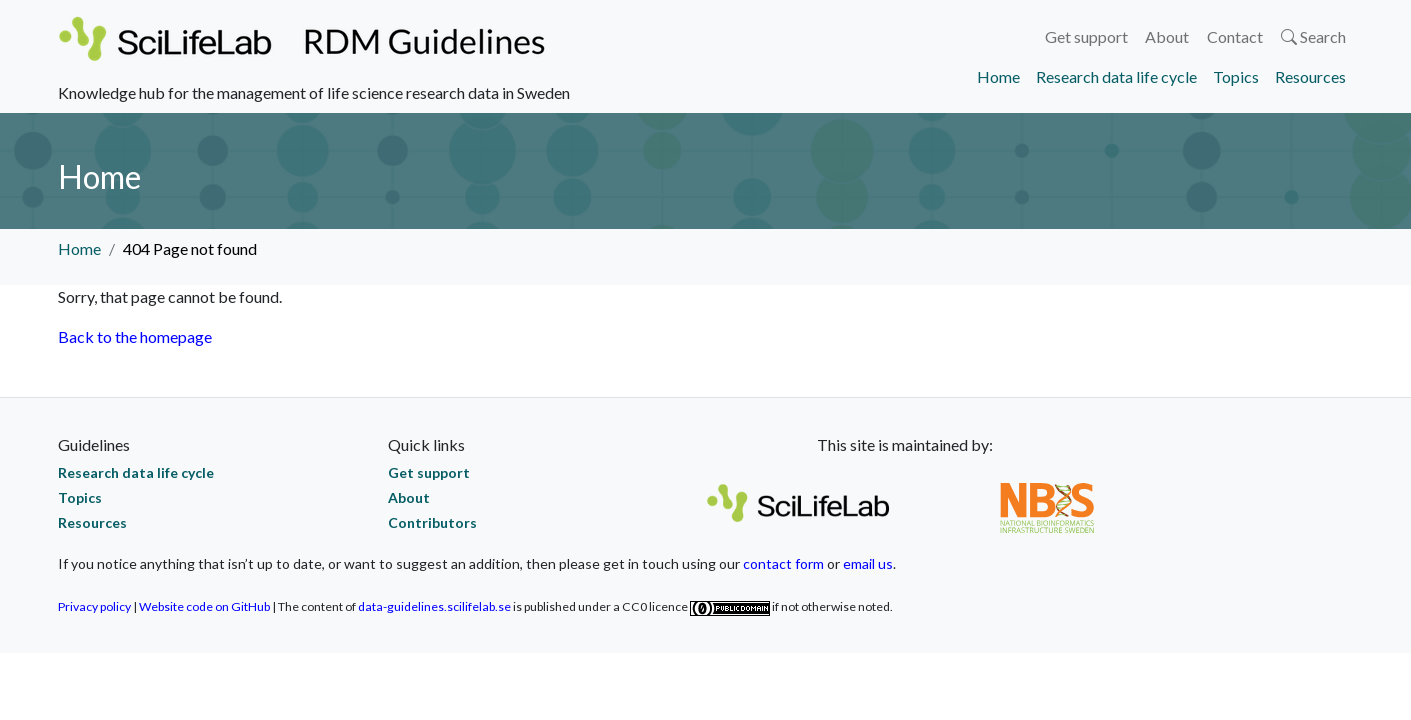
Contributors (432, 522)
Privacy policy (94, 606)
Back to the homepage (135, 336)
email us (868, 563)
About (1167, 36)
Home (998, 76)
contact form (783, 563)
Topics (1236, 76)
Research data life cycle (1116, 76)
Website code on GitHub (204, 606)
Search (1313, 36)
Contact (1235, 36)
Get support (1086, 36)
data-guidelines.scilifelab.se (434, 606)
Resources (1310, 76)
